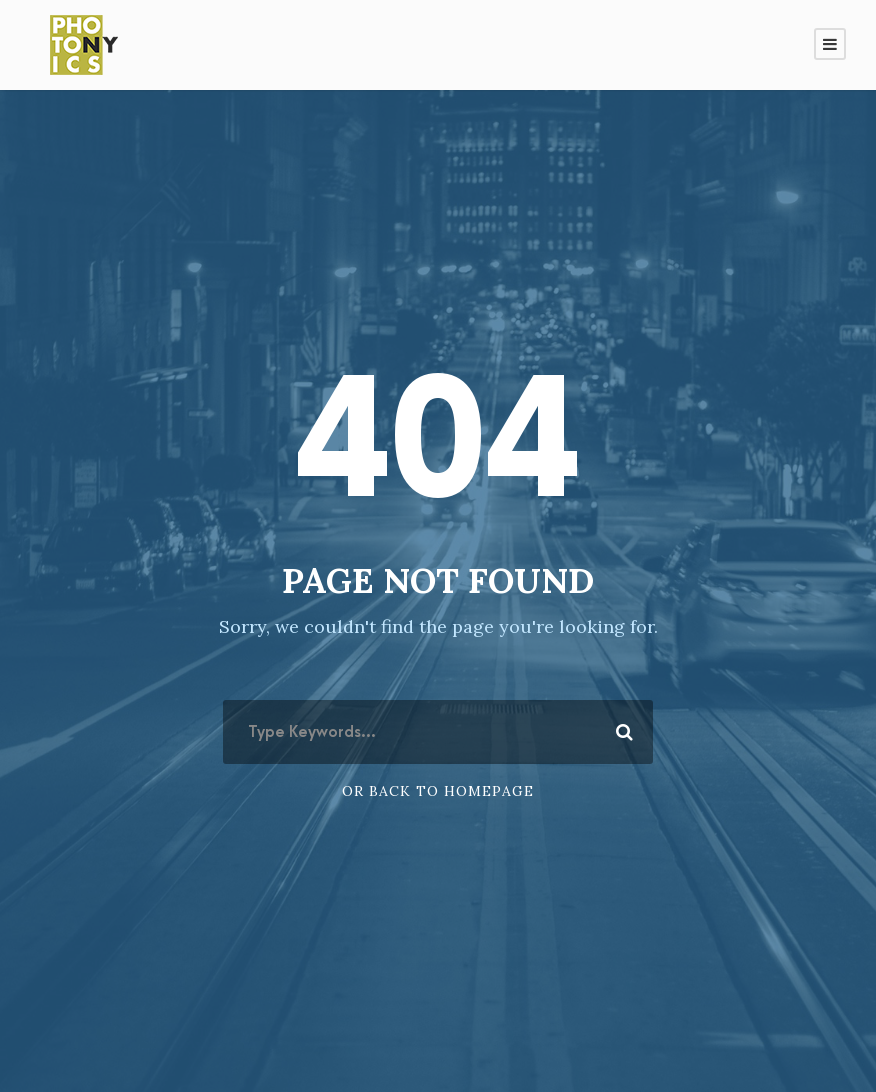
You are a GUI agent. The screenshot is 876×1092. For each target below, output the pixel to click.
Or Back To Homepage (438, 791)
